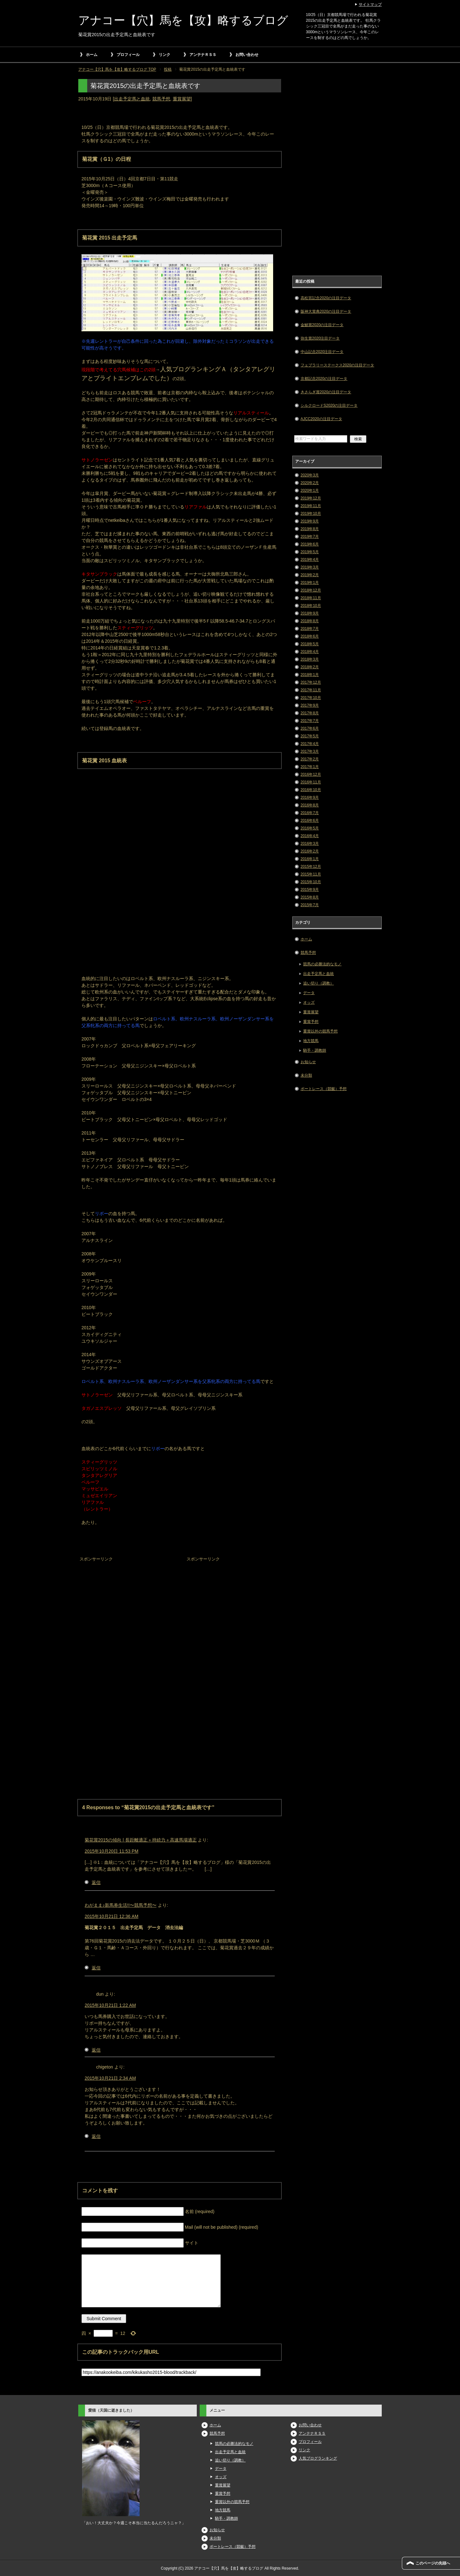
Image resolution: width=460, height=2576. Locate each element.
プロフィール (128, 54)
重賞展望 (182, 98)
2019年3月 (310, 567)
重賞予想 (310, 1021)
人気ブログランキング (318, 2458)
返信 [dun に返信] (96, 2050)
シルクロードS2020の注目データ (329, 405)
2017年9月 (310, 705)
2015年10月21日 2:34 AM (110, 2078)
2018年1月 (310, 674)
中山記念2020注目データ (322, 351)
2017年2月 (310, 759)
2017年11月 (311, 690)
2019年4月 (310, 559)
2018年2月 (310, 667)
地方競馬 (310, 1041)
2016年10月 (311, 790)
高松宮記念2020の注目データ (326, 298)
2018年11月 (311, 598)
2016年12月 (311, 774)
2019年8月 (310, 529)
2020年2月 (310, 483)
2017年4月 (310, 744)
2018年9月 (310, 613)
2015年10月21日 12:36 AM (111, 1916)
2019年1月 (310, 582)
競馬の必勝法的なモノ (322, 964)
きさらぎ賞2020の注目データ (326, 392)
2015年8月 (310, 897)
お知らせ (308, 1062)
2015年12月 (311, 866)
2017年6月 (310, 728)
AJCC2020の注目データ (321, 419)
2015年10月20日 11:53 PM (111, 1851)
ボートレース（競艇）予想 (324, 1089)
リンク (164, 54)
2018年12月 (311, 590)
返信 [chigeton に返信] (96, 2136)
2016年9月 (310, 797)
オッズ (309, 1002)
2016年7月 (310, 813)
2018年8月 (310, 621)
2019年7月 (310, 536)
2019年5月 (310, 552)
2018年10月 (311, 605)
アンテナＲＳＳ (202, 54)
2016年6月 (310, 820)
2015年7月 (310, 905)
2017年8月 (310, 713)
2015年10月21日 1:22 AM (110, 2005)
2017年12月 (311, 682)
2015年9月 (310, 889)
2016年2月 (310, 851)
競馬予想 (161, 98)
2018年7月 (310, 628)
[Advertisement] (126, 1604)
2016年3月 (310, 843)
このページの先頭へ (433, 2563)
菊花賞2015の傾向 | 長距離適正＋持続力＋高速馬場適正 (141, 1839)
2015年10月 (311, 882)
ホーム (91, 54)
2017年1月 (310, 767)
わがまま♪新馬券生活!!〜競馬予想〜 (121, 1905)
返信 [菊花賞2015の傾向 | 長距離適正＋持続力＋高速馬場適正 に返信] (96, 1882)
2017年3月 (310, 751)
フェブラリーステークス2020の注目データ (337, 365)
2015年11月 (311, 874)
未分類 (306, 1075)
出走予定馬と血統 (132, 98)
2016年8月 (310, 805)
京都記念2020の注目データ (324, 378)
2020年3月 (310, 475)
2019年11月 (311, 506)
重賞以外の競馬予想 (320, 1031)
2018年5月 (310, 644)
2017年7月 (310, 721)
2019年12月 (311, 498)
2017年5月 (310, 736)
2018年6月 (310, 636)
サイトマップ (370, 4)
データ (309, 993)
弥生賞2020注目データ (320, 338)
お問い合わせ (246, 54)
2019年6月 (310, 544)
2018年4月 (310, 651)
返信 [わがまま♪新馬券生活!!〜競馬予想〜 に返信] (96, 1967)
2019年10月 (311, 513)
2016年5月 (310, 828)
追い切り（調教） (318, 983)
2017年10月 (311, 697)
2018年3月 (310, 659)
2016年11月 (311, 782)
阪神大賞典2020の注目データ (326, 311)
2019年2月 (310, 575)
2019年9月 (310, 521)
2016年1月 (310, 859)
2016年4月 (310, 836)
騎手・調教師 (314, 1050)
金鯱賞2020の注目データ (322, 325)
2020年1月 (310, 490)
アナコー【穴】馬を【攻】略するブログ (183, 20)
